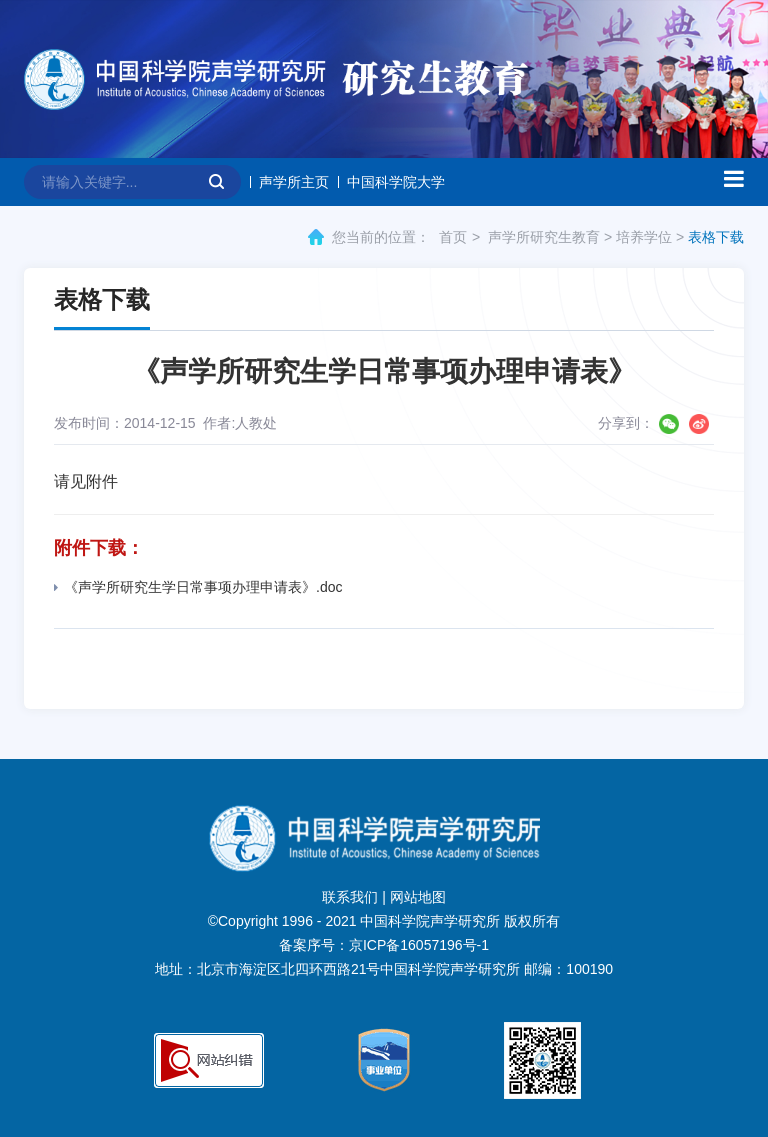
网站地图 (418, 897)
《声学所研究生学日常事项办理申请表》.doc (198, 587)
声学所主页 (294, 182)
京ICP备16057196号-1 (419, 945)
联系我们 (350, 897)
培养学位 (644, 237)
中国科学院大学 (396, 182)
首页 (453, 237)
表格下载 (716, 237)
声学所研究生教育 (544, 237)
